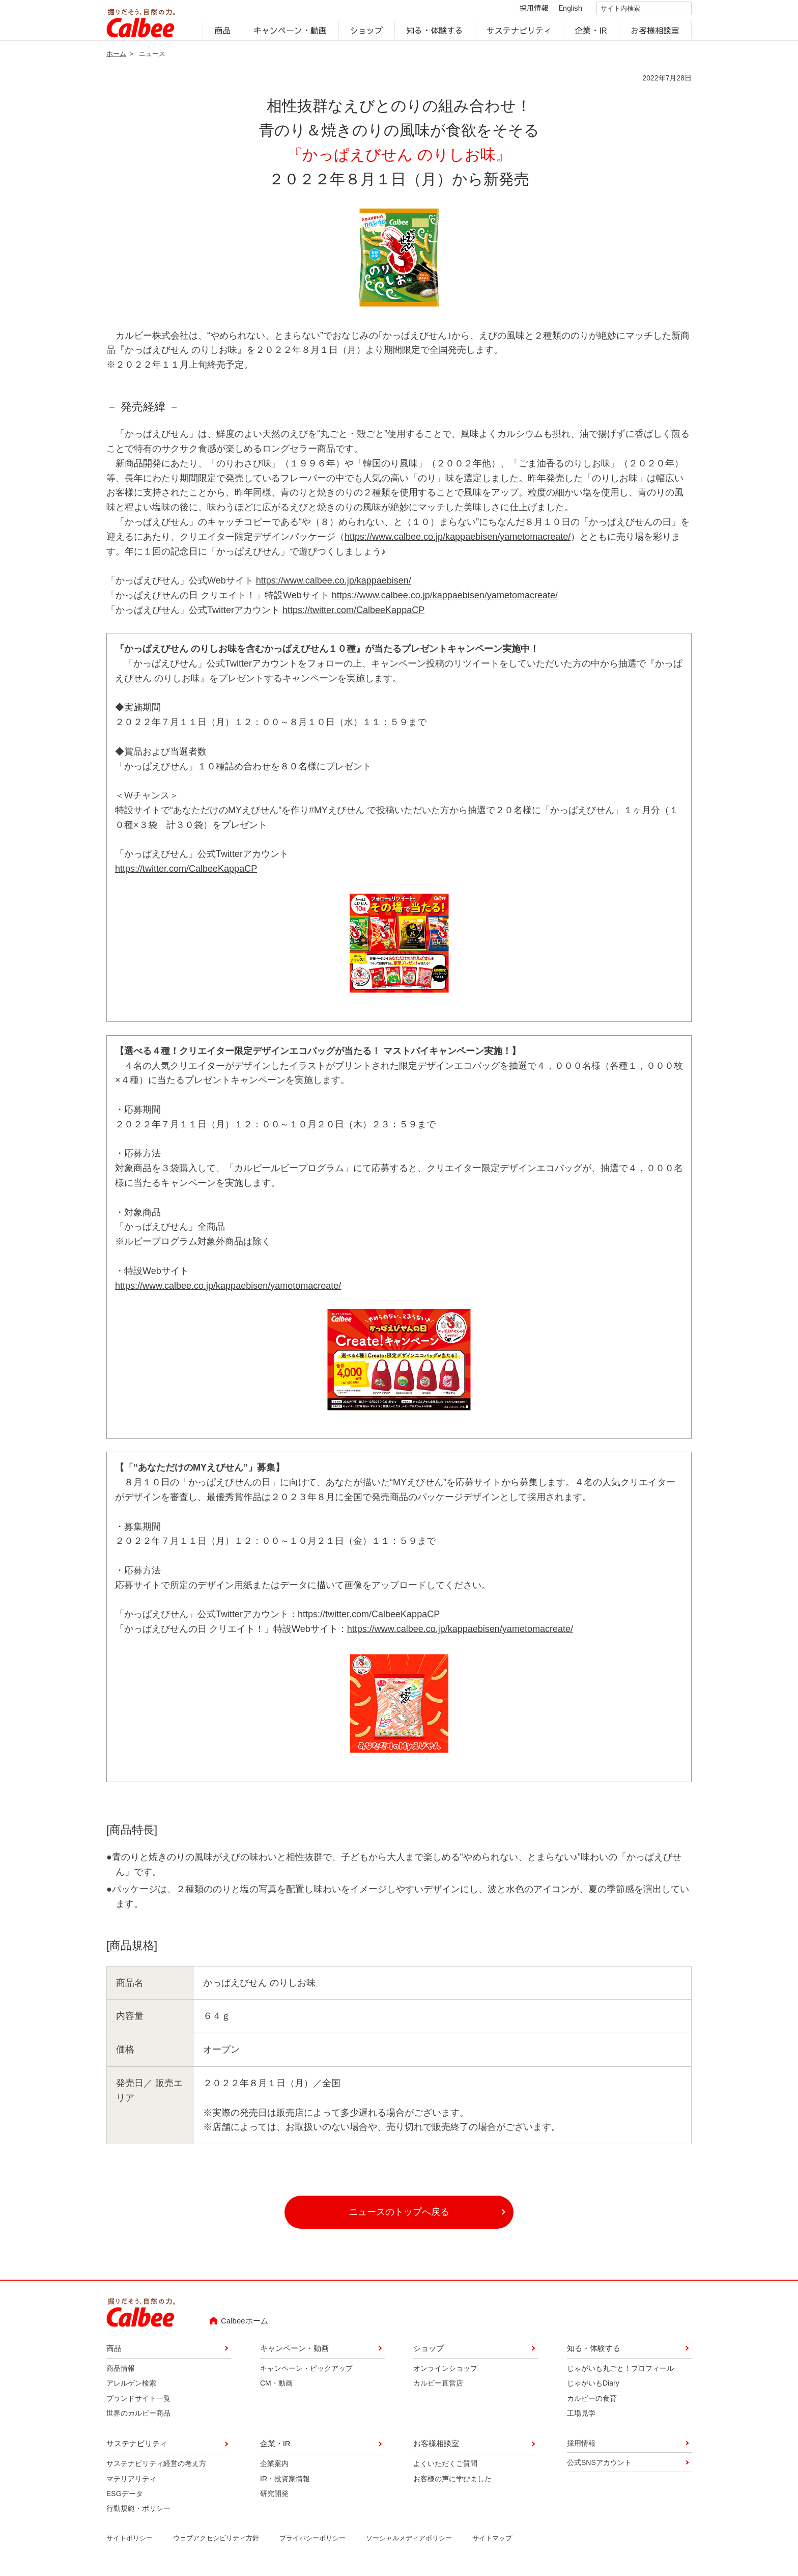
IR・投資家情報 (285, 2485)
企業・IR (591, 33)
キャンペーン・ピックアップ (306, 2374)
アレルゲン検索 (131, 2390)
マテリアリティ (131, 2485)
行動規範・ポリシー (138, 2515)
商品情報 (120, 2374)
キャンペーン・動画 (290, 33)
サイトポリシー (129, 2545)
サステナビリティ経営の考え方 (156, 2470)
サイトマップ (492, 2545)
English (562, 11)
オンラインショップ (445, 2374)
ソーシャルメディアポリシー (409, 2545)
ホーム (116, 60)
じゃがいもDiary (593, 2390)
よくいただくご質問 (445, 2470)
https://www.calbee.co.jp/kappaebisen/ (333, 587)
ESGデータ (124, 2500)
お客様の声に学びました (452, 2485)
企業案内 (274, 2470)
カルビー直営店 (438, 2390)
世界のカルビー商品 (138, 2420)
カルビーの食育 (592, 2404)
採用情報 (525, 11)
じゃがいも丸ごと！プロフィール (620, 2374)
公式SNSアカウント (599, 2468)
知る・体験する (434, 33)
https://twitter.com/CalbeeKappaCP (353, 616)
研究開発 (274, 2500)
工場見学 (581, 2420)
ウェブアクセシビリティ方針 (216, 2545)
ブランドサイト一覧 (138, 2404)
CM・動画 (276, 2390)
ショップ (366, 33)
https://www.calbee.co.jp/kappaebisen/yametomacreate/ (458, 543)
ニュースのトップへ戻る (399, 2218)
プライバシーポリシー (312, 2545)
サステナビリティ (519, 33)
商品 (222, 33)
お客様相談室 (655, 33)
